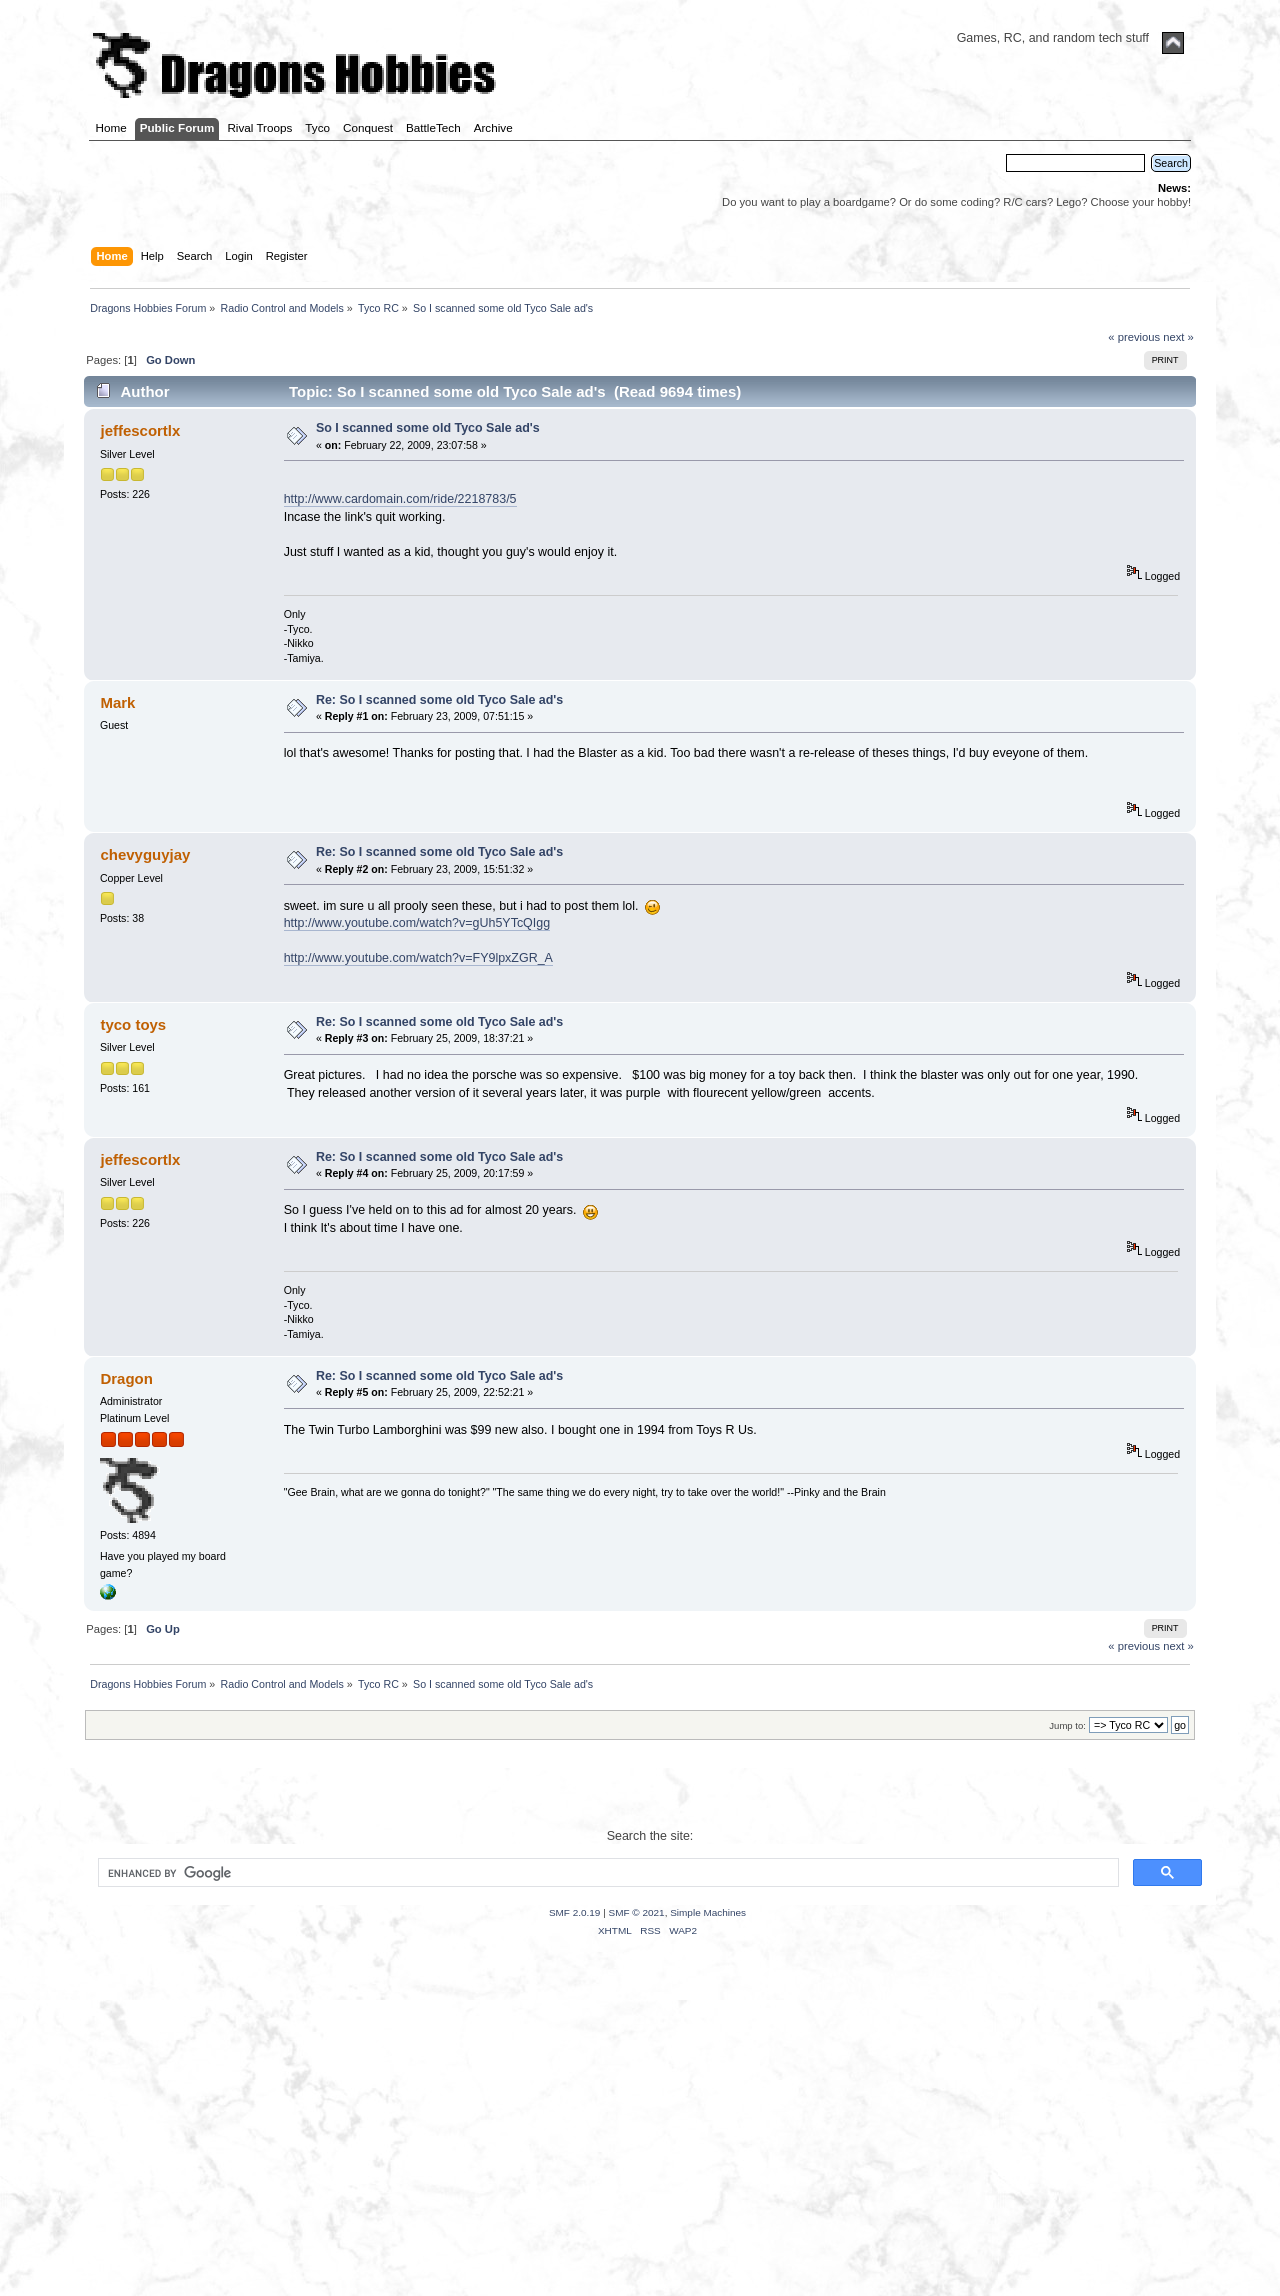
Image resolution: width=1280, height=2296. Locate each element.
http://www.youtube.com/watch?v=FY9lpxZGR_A (418, 958)
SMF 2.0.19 (575, 1912)
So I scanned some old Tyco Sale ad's (428, 428)
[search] (606, 1873)
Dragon (126, 1378)
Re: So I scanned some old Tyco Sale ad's (439, 700)
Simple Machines (708, 1912)
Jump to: (1067, 1725)
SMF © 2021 (637, 1912)
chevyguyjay (145, 854)
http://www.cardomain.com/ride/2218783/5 (400, 499)
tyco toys (133, 1024)
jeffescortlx (140, 430)
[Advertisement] (640, 2141)
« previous (1134, 337)
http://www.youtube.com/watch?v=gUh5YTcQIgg (417, 923)
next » (1178, 337)
